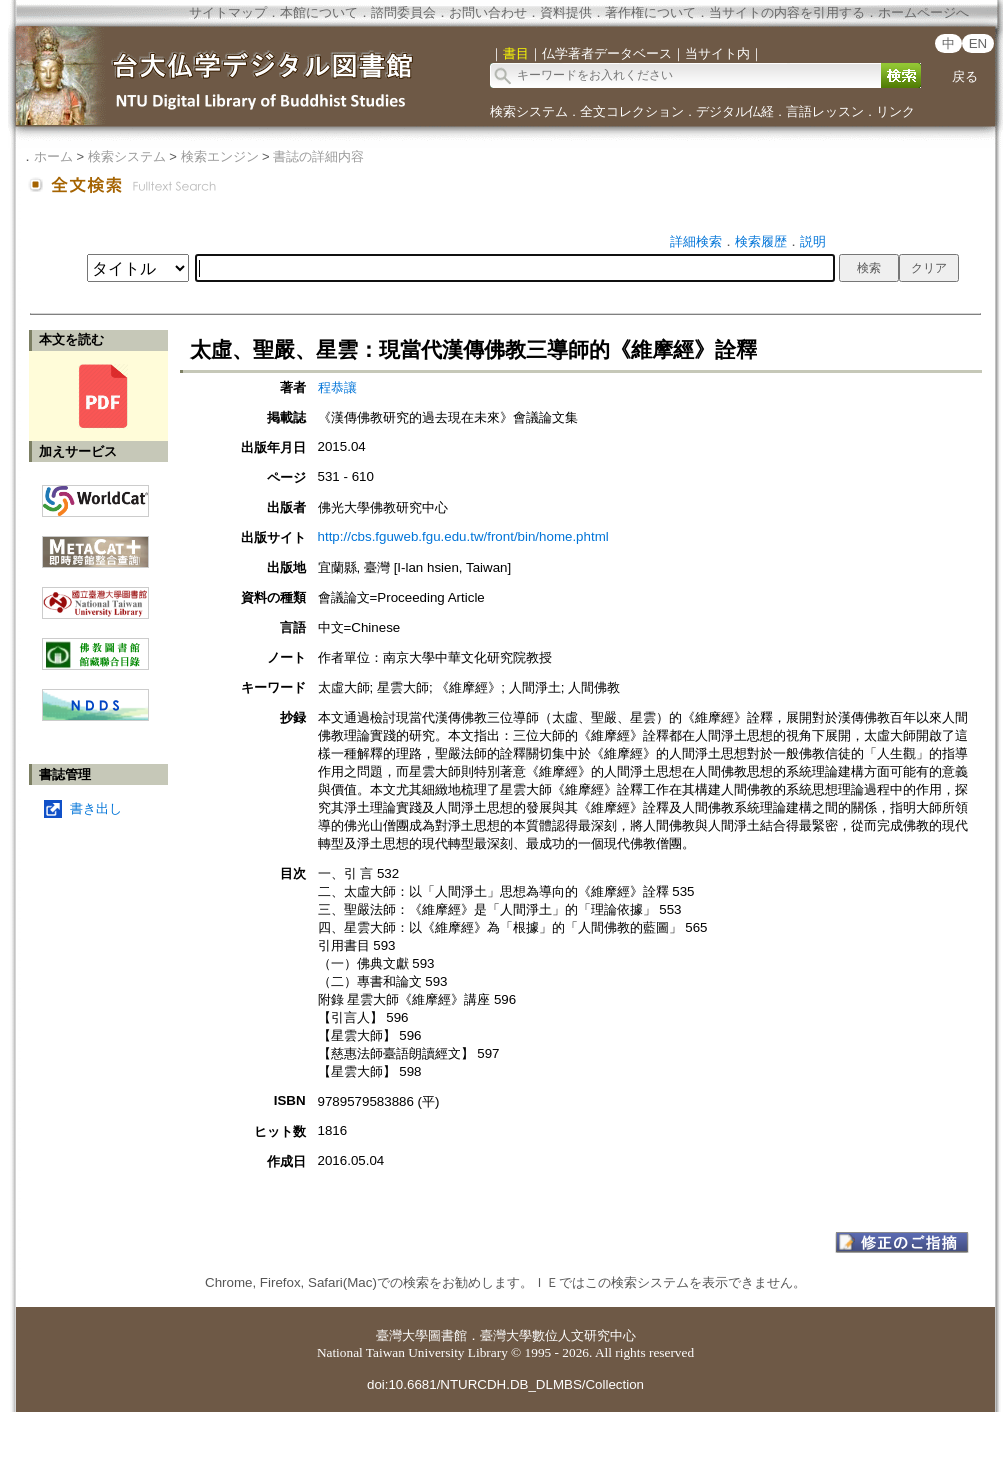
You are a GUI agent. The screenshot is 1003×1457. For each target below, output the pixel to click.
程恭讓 (337, 387)
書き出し (96, 808)
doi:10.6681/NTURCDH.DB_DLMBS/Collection (505, 1384)
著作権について (650, 12)
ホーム (53, 156)
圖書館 (447, 1335)
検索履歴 (761, 241)
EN (978, 43)
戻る (965, 76)
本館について (319, 12)
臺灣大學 (402, 1335)
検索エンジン (220, 156)
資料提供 (566, 12)
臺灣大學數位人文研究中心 (558, 1335)
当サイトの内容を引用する (787, 12)
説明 (813, 241)
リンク (895, 111)
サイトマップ (228, 12)
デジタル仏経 (735, 111)
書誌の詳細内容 (318, 156)
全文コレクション (632, 111)
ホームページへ (923, 12)
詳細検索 (696, 241)
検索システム (529, 111)
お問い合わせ (488, 12)
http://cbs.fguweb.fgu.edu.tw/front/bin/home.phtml (463, 536)
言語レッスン (825, 111)
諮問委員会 (403, 12)
